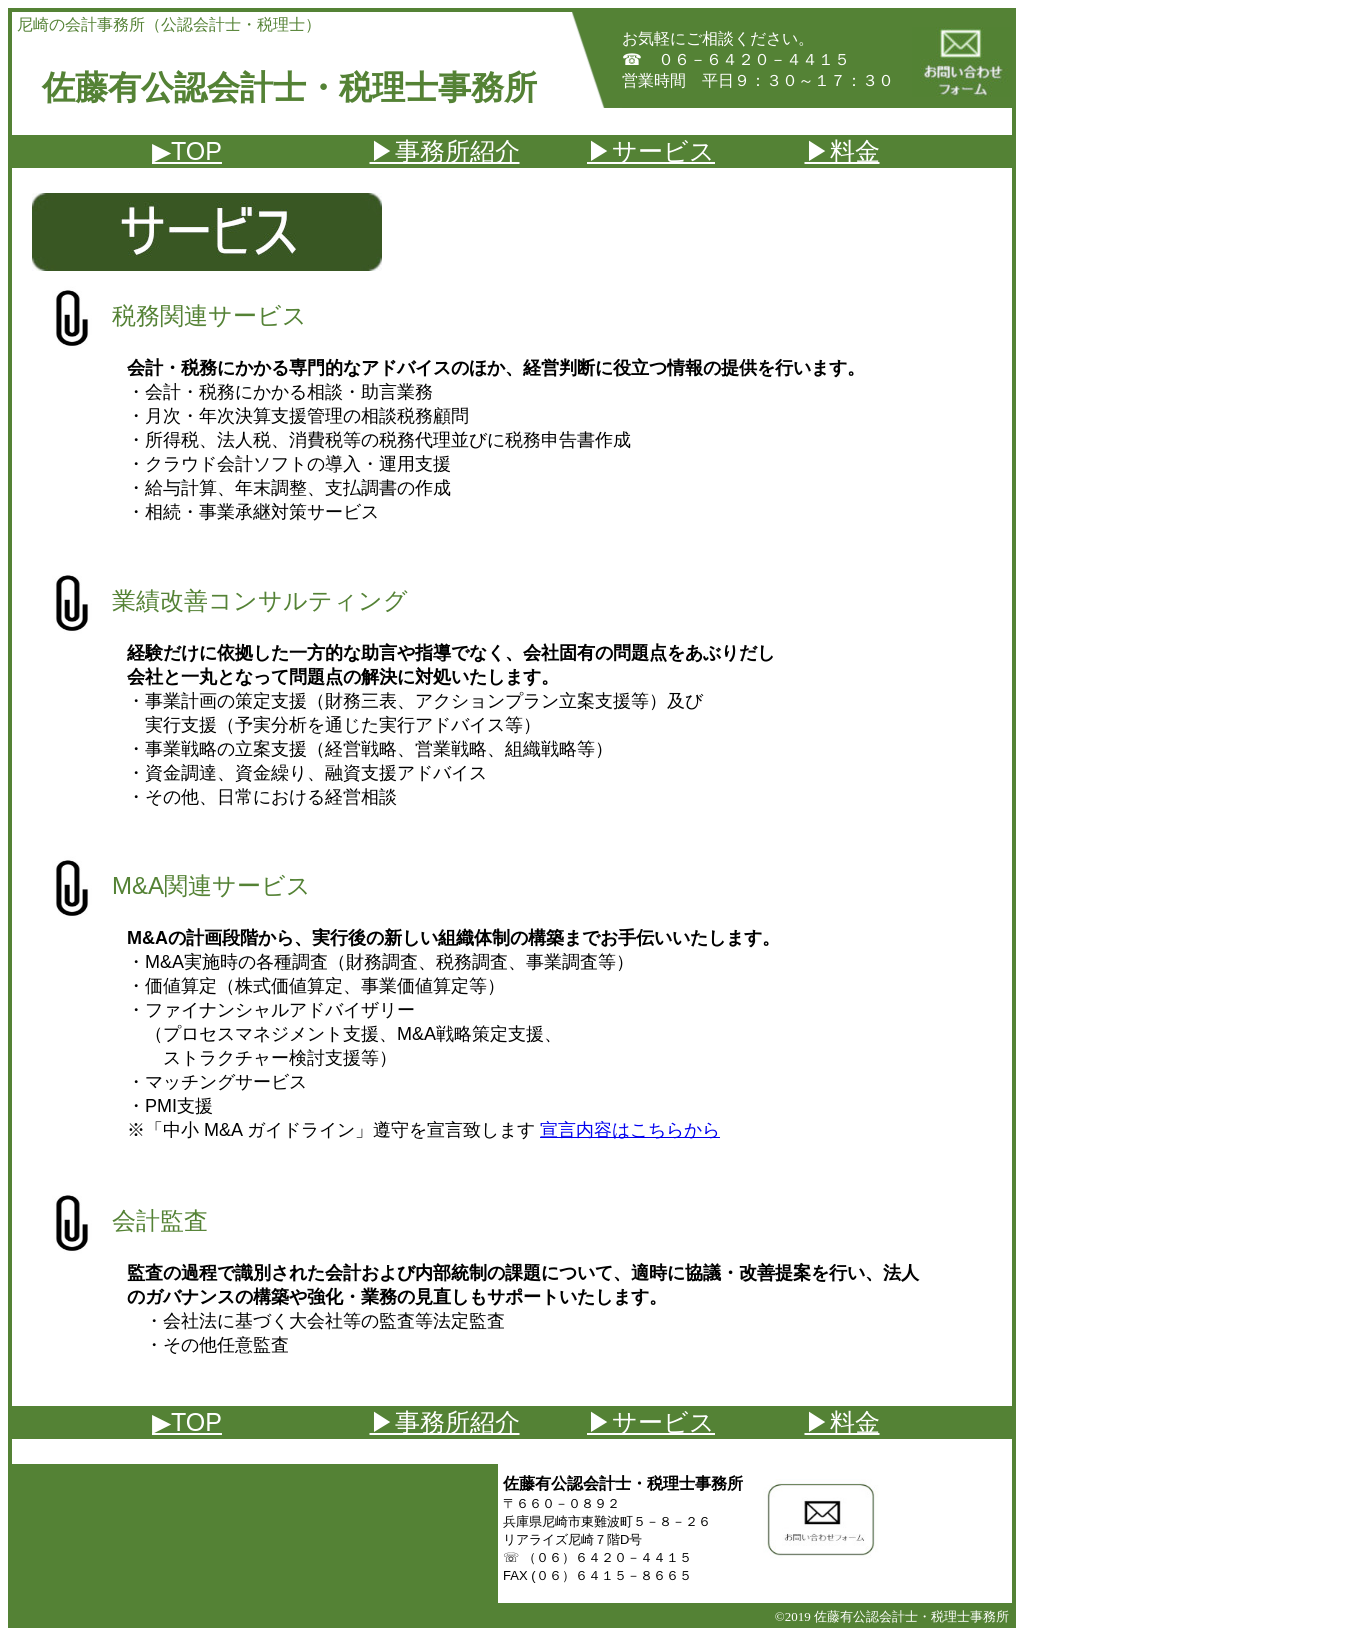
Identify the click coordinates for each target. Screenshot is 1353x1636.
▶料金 (842, 151)
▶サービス (651, 151)
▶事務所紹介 (445, 151)
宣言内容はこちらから (630, 1130)
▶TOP (187, 151)
